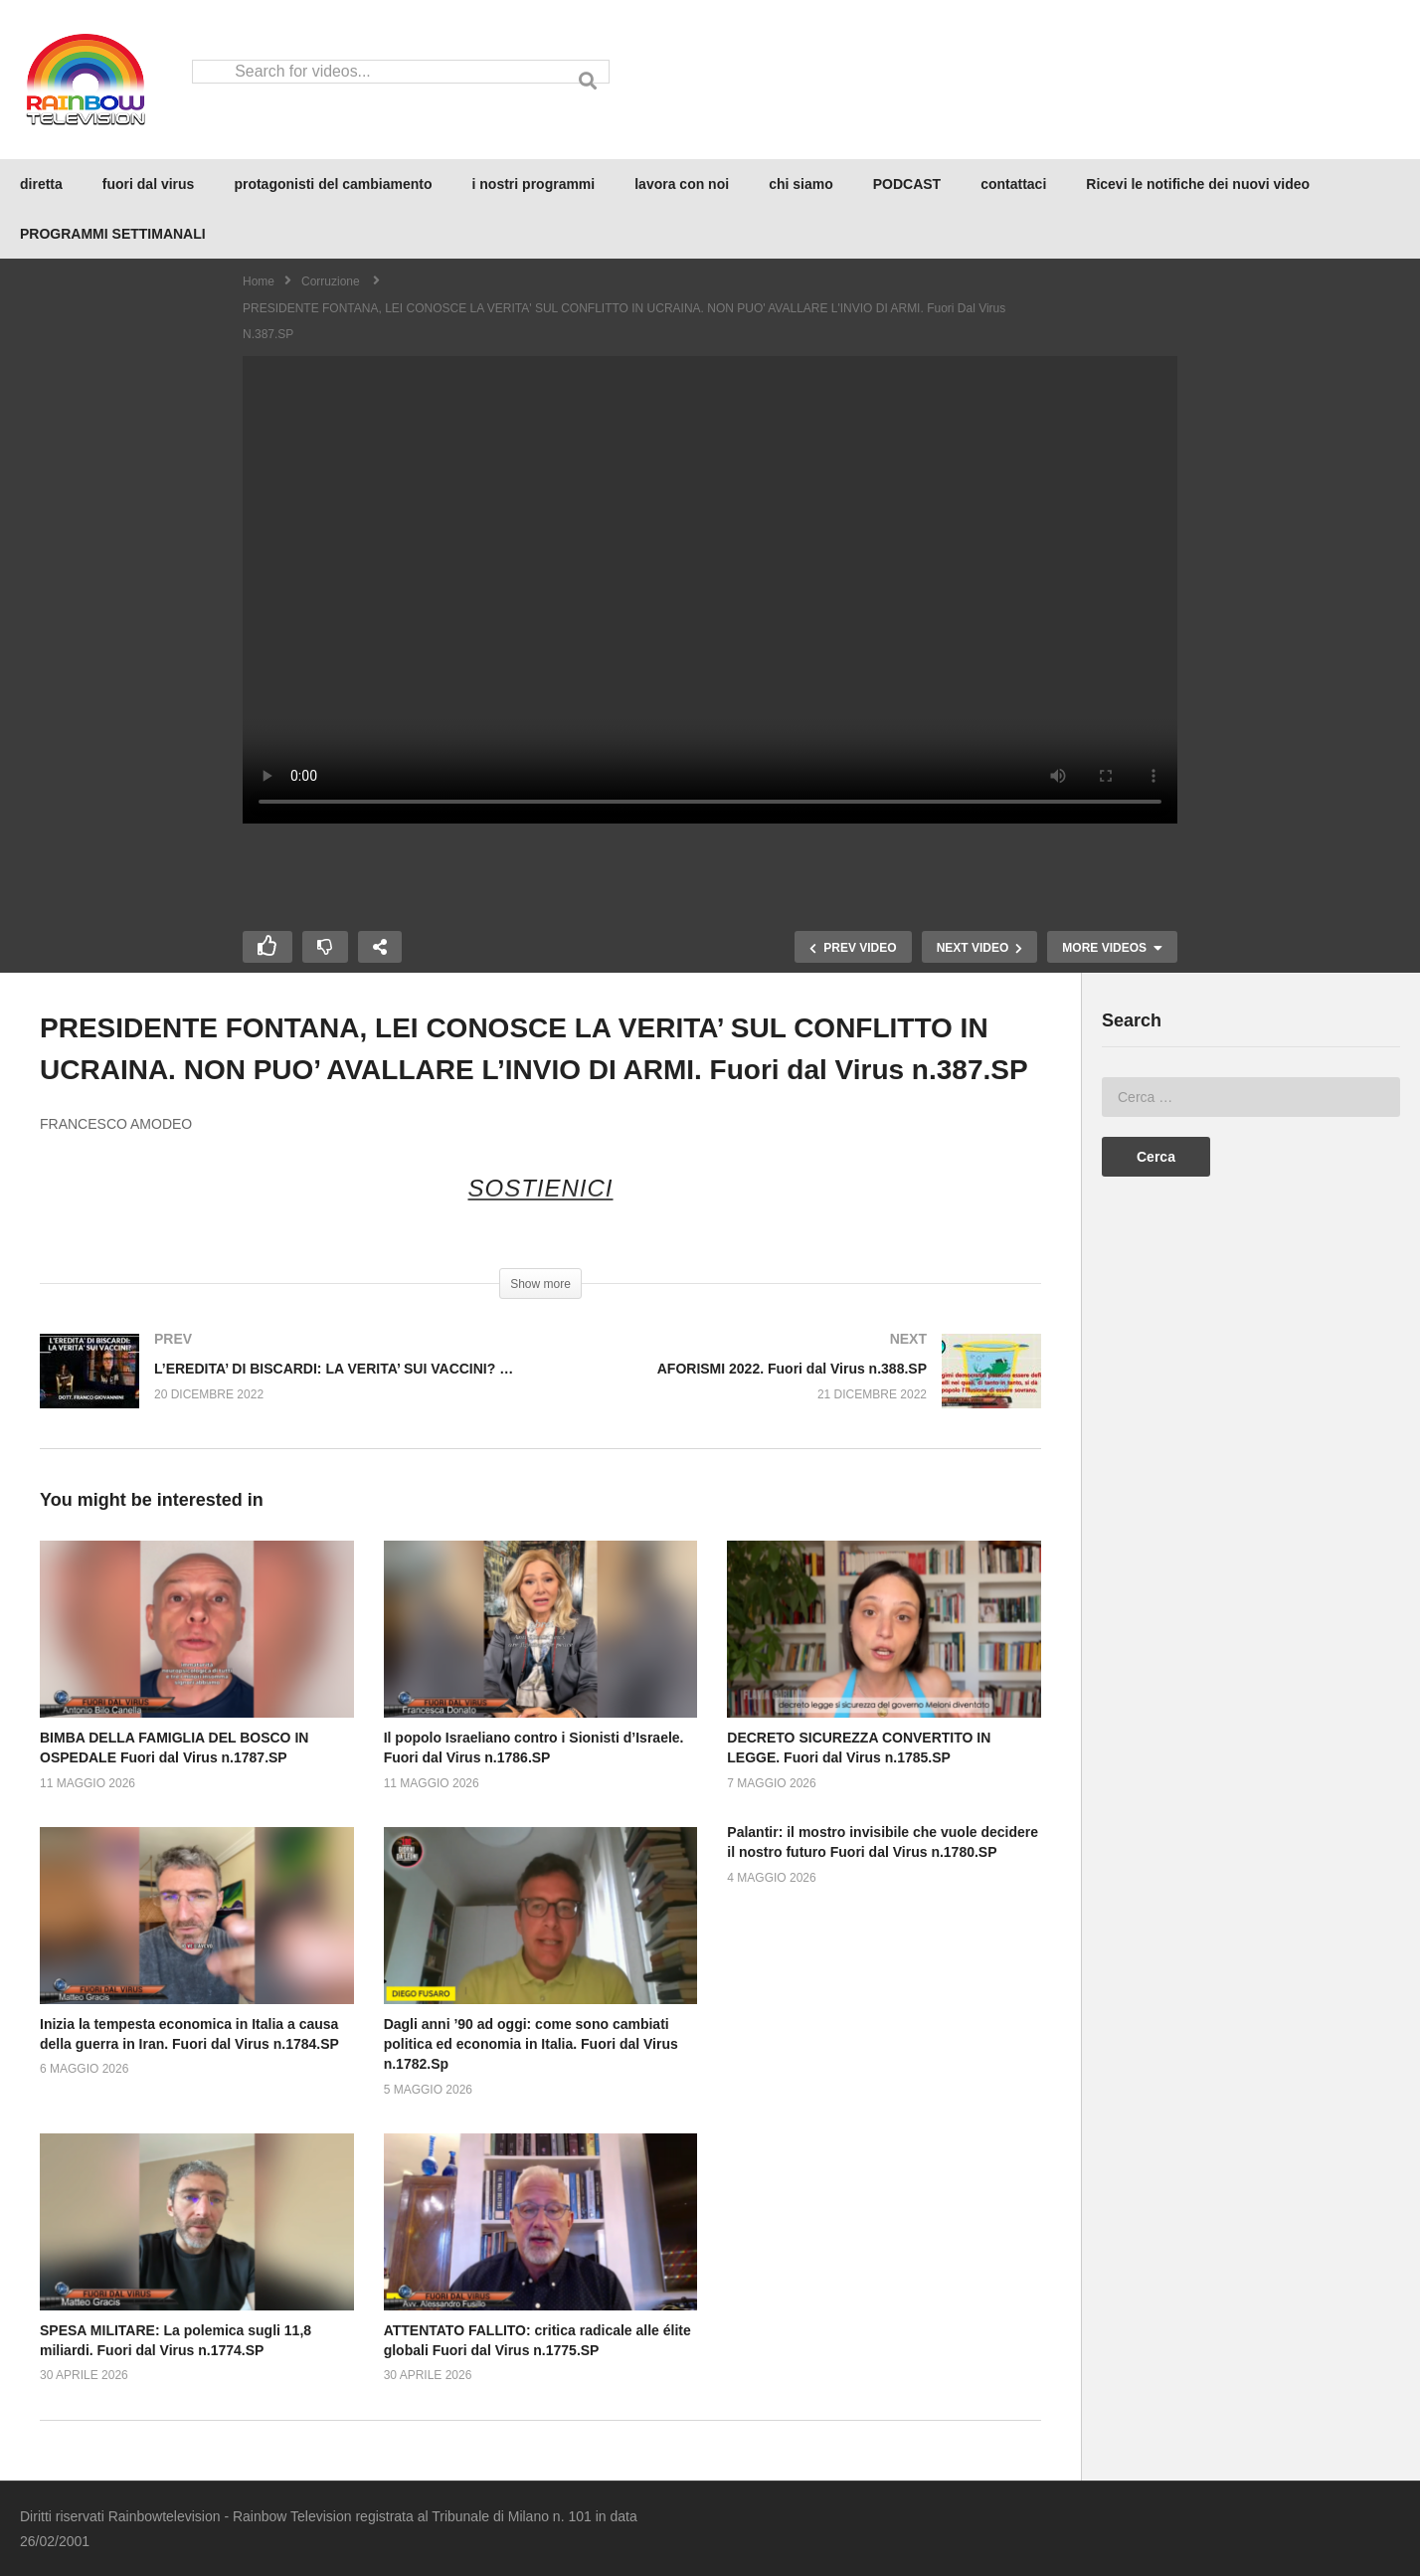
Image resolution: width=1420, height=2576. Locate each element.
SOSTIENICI (540, 1188)
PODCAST (907, 184)
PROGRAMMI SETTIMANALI (113, 234)
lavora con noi (681, 184)
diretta (41, 184)
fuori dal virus (148, 184)
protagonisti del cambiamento (333, 184)
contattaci (1013, 184)
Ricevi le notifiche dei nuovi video (1198, 184)
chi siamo (801, 184)
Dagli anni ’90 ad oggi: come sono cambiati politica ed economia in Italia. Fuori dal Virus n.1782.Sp (531, 2044)
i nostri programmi (534, 184)
